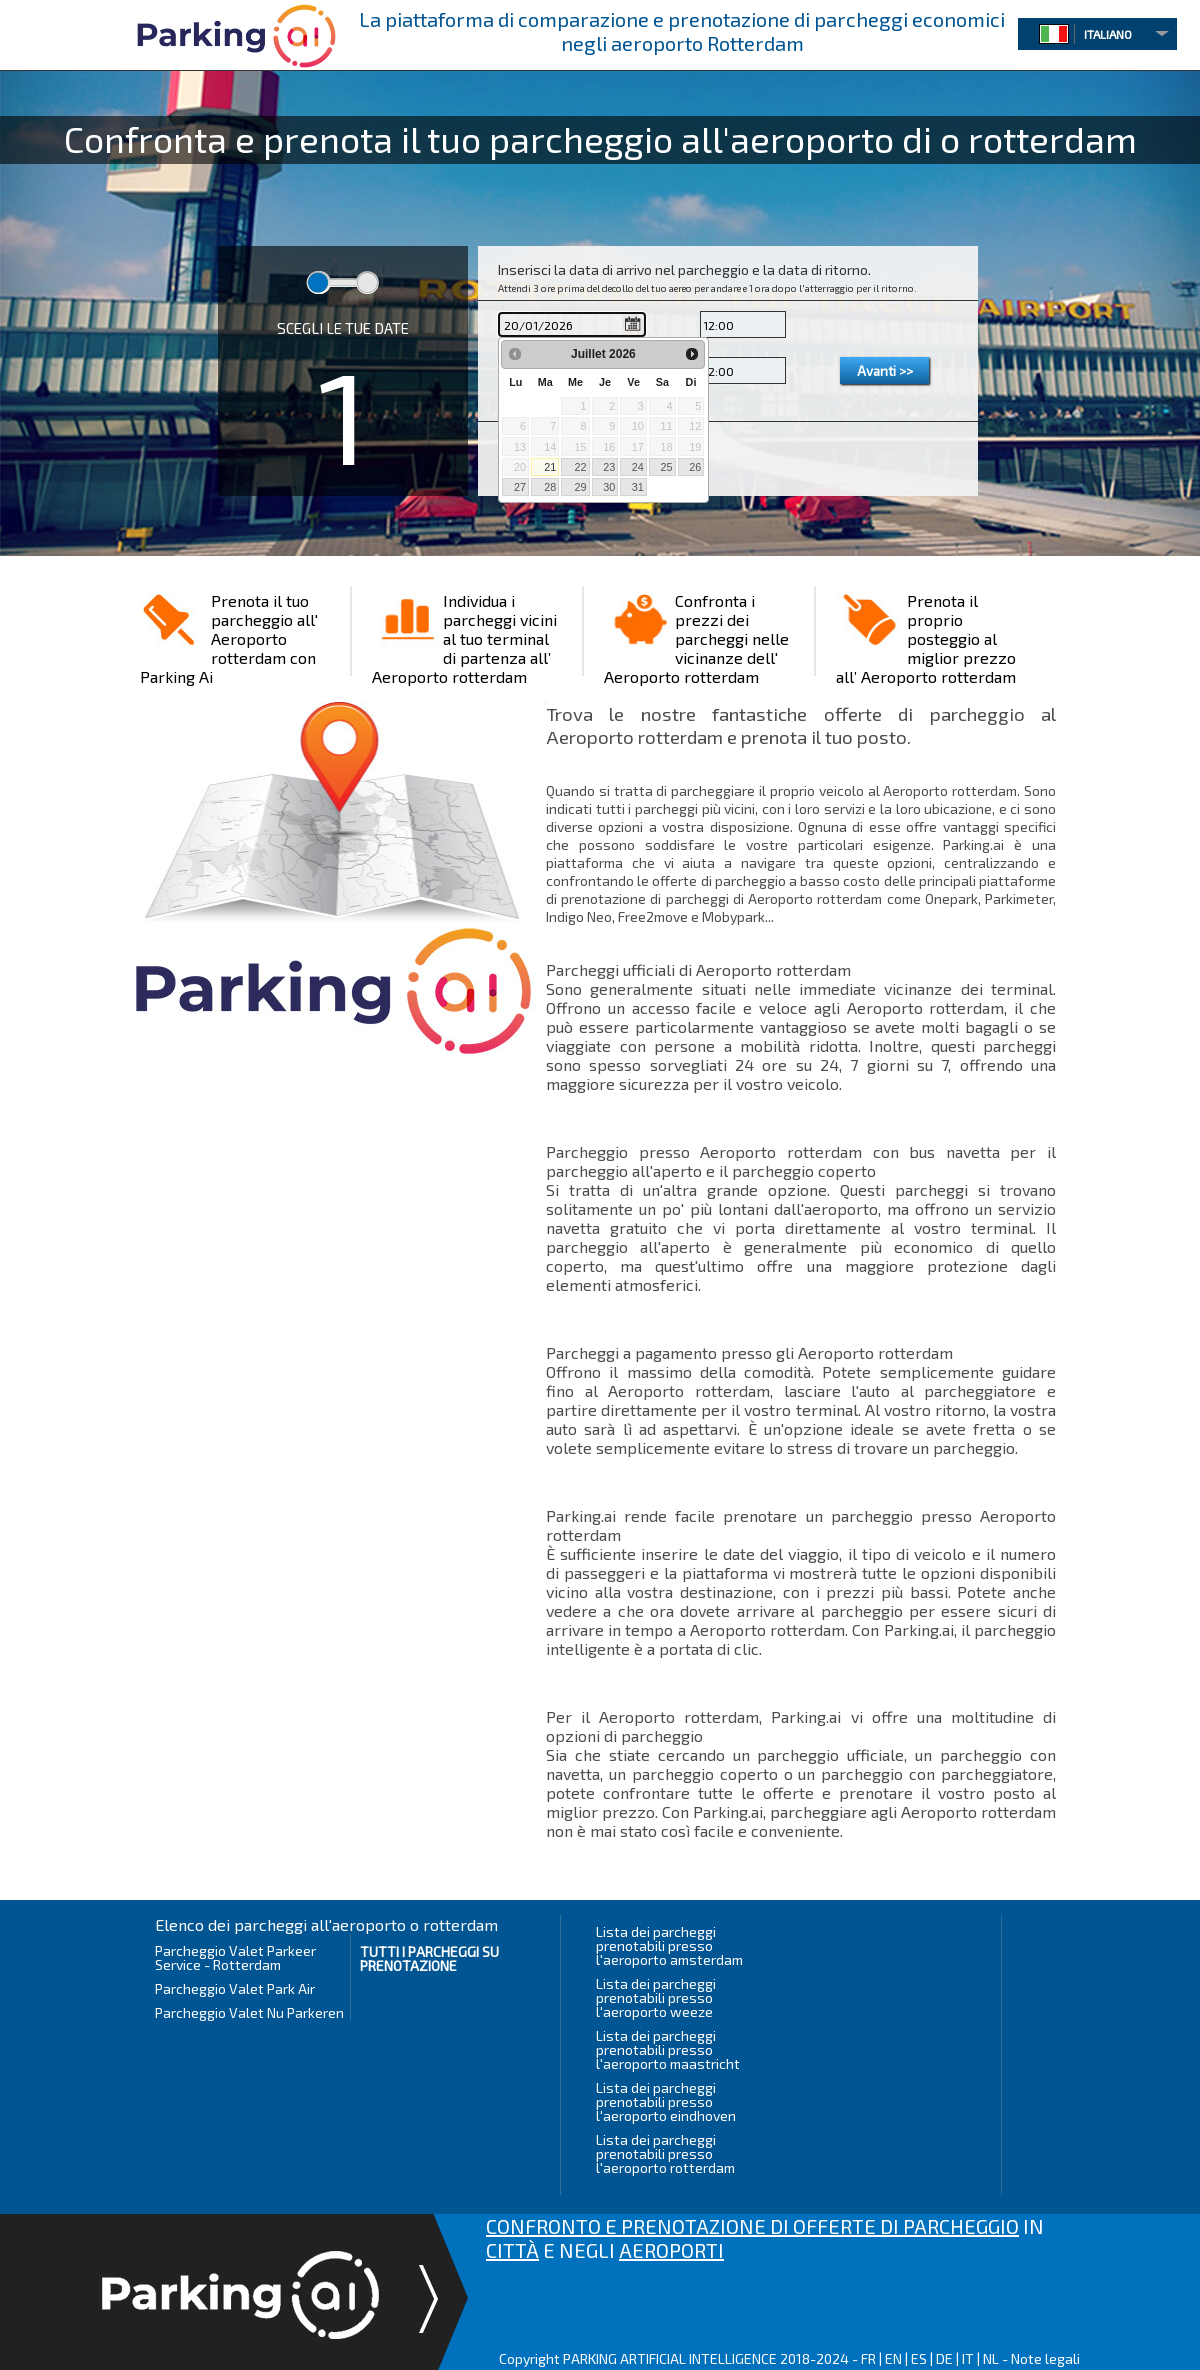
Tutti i (429, 1958)
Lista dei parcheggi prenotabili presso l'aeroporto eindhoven (666, 2101)
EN (893, 2358)
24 (638, 467)
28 (550, 487)
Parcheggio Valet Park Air (235, 1988)
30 (609, 487)
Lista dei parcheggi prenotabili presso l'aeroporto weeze (656, 1997)
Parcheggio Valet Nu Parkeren (249, 2012)
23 (609, 467)
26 (695, 467)
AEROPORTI (671, 2250)
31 (638, 487)
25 (666, 467)
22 (580, 467)
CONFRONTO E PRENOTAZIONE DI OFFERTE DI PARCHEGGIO (752, 2226)
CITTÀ (512, 2250)
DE (944, 2358)
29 (580, 487)
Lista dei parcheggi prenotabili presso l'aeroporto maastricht (668, 2049)
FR (868, 2358)
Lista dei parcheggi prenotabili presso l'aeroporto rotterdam (665, 2153)
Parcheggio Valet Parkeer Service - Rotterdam (235, 1957)
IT (968, 2358)
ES (919, 2358)
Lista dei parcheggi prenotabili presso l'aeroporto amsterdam (669, 1945)
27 (520, 487)
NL (991, 2358)
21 (550, 467)
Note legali (1045, 2358)
